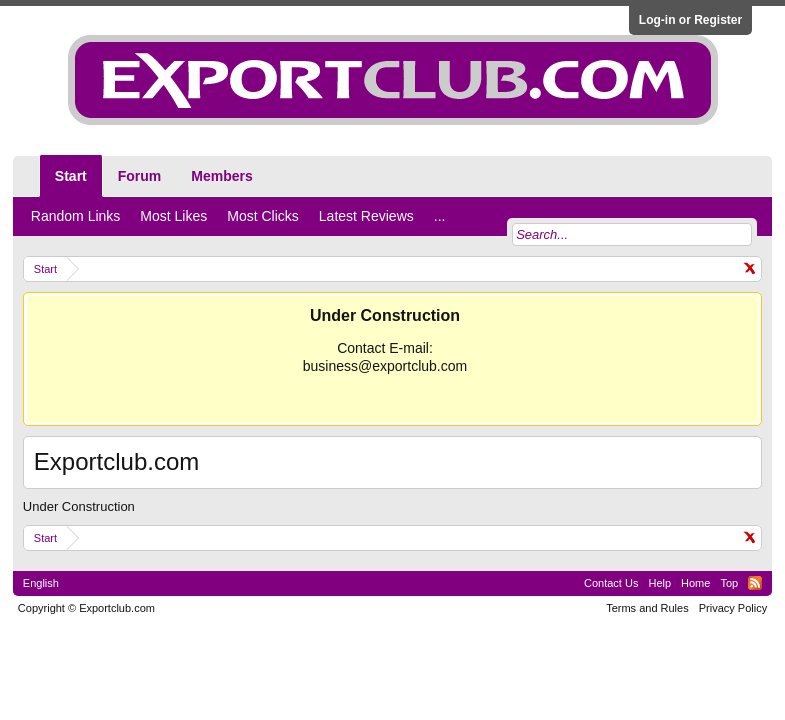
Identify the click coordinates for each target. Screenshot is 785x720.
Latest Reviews (366, 216)
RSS (755, 583)
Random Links (76, 216)
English (41, 583)
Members (221, 176)
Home (695, 583)
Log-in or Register (690, 20)
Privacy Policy (733, 608)
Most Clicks (263, 216)
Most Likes (173, 216)
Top (729, 583)
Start (71, 176)
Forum (140, 176)
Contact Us (611, 583)
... (440, 216)
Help (659, 583)
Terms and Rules (647, 608)
